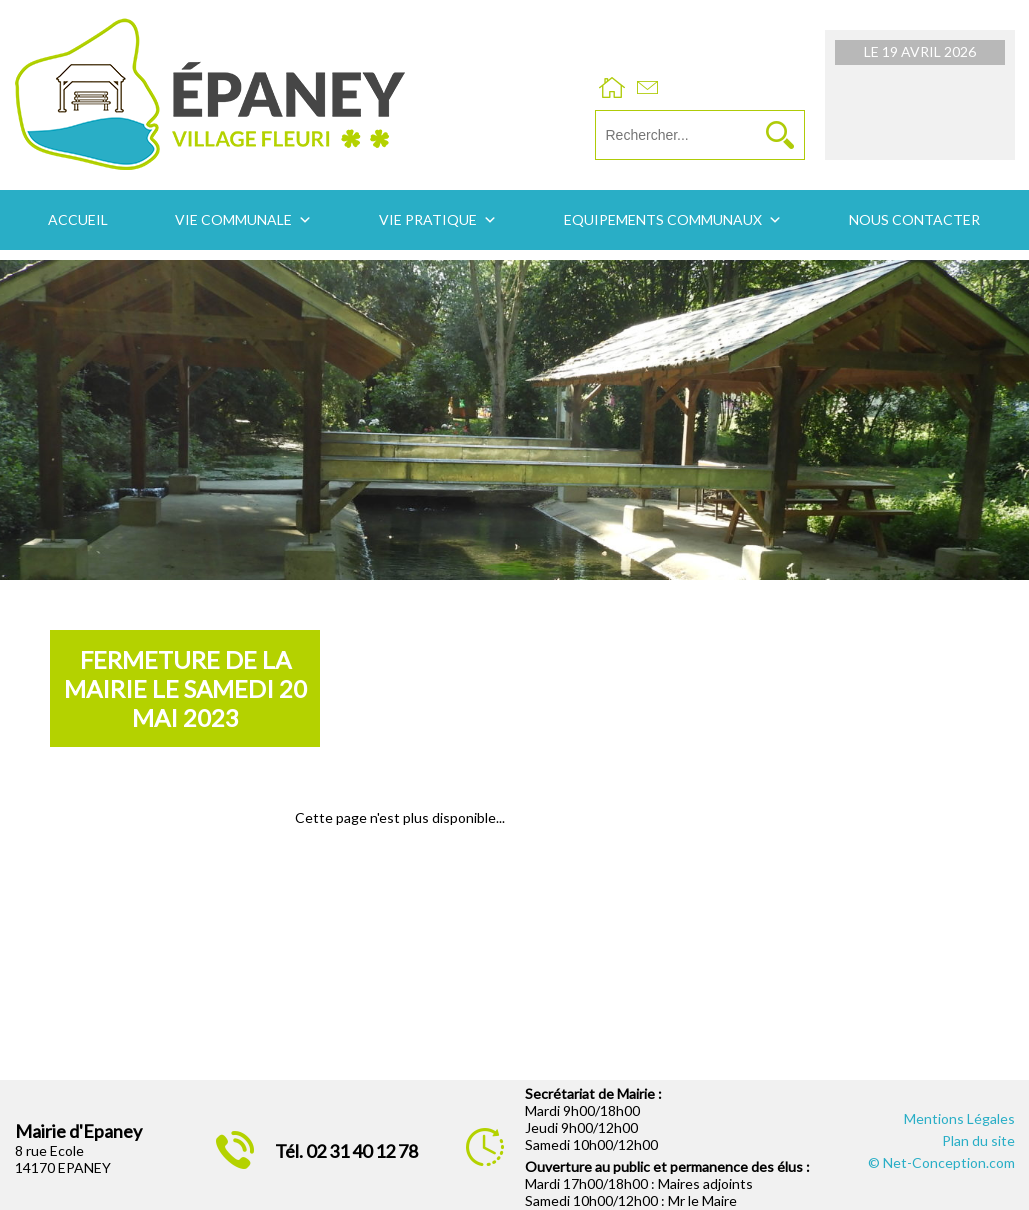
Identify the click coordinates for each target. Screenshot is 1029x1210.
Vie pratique (428, 219)
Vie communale (233, 219)
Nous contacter (914, 219)
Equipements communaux (663, 219)
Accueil (78, 219)
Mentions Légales (959, 1118)
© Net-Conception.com (941, 1162)
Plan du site (978, 1140)
